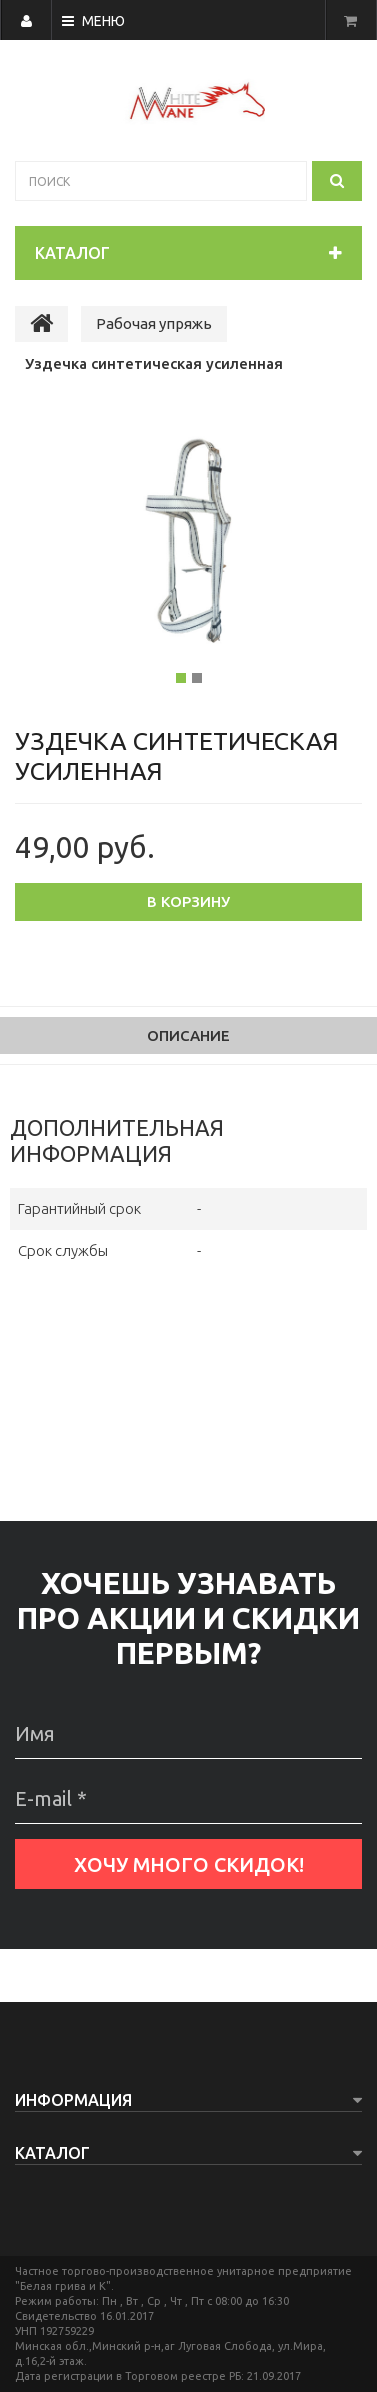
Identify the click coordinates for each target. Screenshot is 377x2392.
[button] (52, 561)
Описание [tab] (188, 1035)
